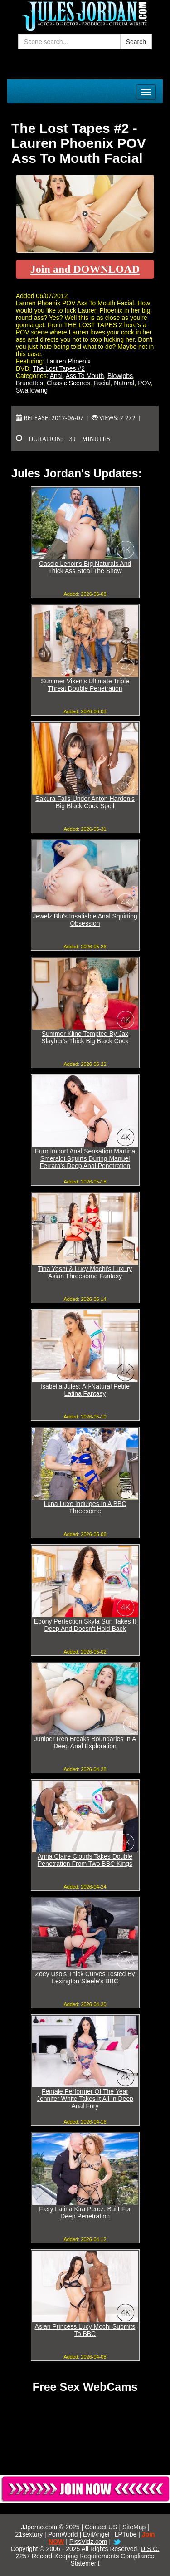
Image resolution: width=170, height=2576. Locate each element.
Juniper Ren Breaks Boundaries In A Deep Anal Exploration (85, 1742)
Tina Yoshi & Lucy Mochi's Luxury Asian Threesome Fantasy (85, 1272)
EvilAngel (96, 2534)
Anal (56, 375)
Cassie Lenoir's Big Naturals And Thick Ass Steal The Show (85, 567)
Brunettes (29, 383)
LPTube (126, 2534)
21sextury (29, 2534)
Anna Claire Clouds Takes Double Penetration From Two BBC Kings (85, 1860)
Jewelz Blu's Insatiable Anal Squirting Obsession (85, 920)
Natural (124, 383)
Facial (101, 383)
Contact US (101, 2527)
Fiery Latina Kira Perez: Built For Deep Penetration (85, 2212)
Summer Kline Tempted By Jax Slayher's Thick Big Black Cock (84, 1037)
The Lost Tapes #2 (59, 368)
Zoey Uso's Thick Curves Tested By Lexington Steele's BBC (85, 1977)
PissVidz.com (88, 2541)
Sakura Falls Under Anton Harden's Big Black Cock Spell (85, 802)
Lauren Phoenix (68, 361)
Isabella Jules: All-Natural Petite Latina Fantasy (85, 1390)
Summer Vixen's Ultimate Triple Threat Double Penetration (85, 684)
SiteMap (134, 2527)
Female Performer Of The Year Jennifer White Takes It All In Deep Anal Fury (85, 2099)
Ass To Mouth (85, 375)
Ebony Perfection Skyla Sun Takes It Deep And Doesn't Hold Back (85, 1625)
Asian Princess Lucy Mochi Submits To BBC (85, 2330)
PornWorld (63, 2534)
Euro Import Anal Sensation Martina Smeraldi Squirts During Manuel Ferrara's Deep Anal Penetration (85, 1158)
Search (136, 41)
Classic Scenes (68, 383)
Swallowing (32, 390)
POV (144, 383)
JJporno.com (39, 2527)
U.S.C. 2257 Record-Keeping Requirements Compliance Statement (87, 2556)
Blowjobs (120, 375)
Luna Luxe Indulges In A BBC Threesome (85, 1507)
